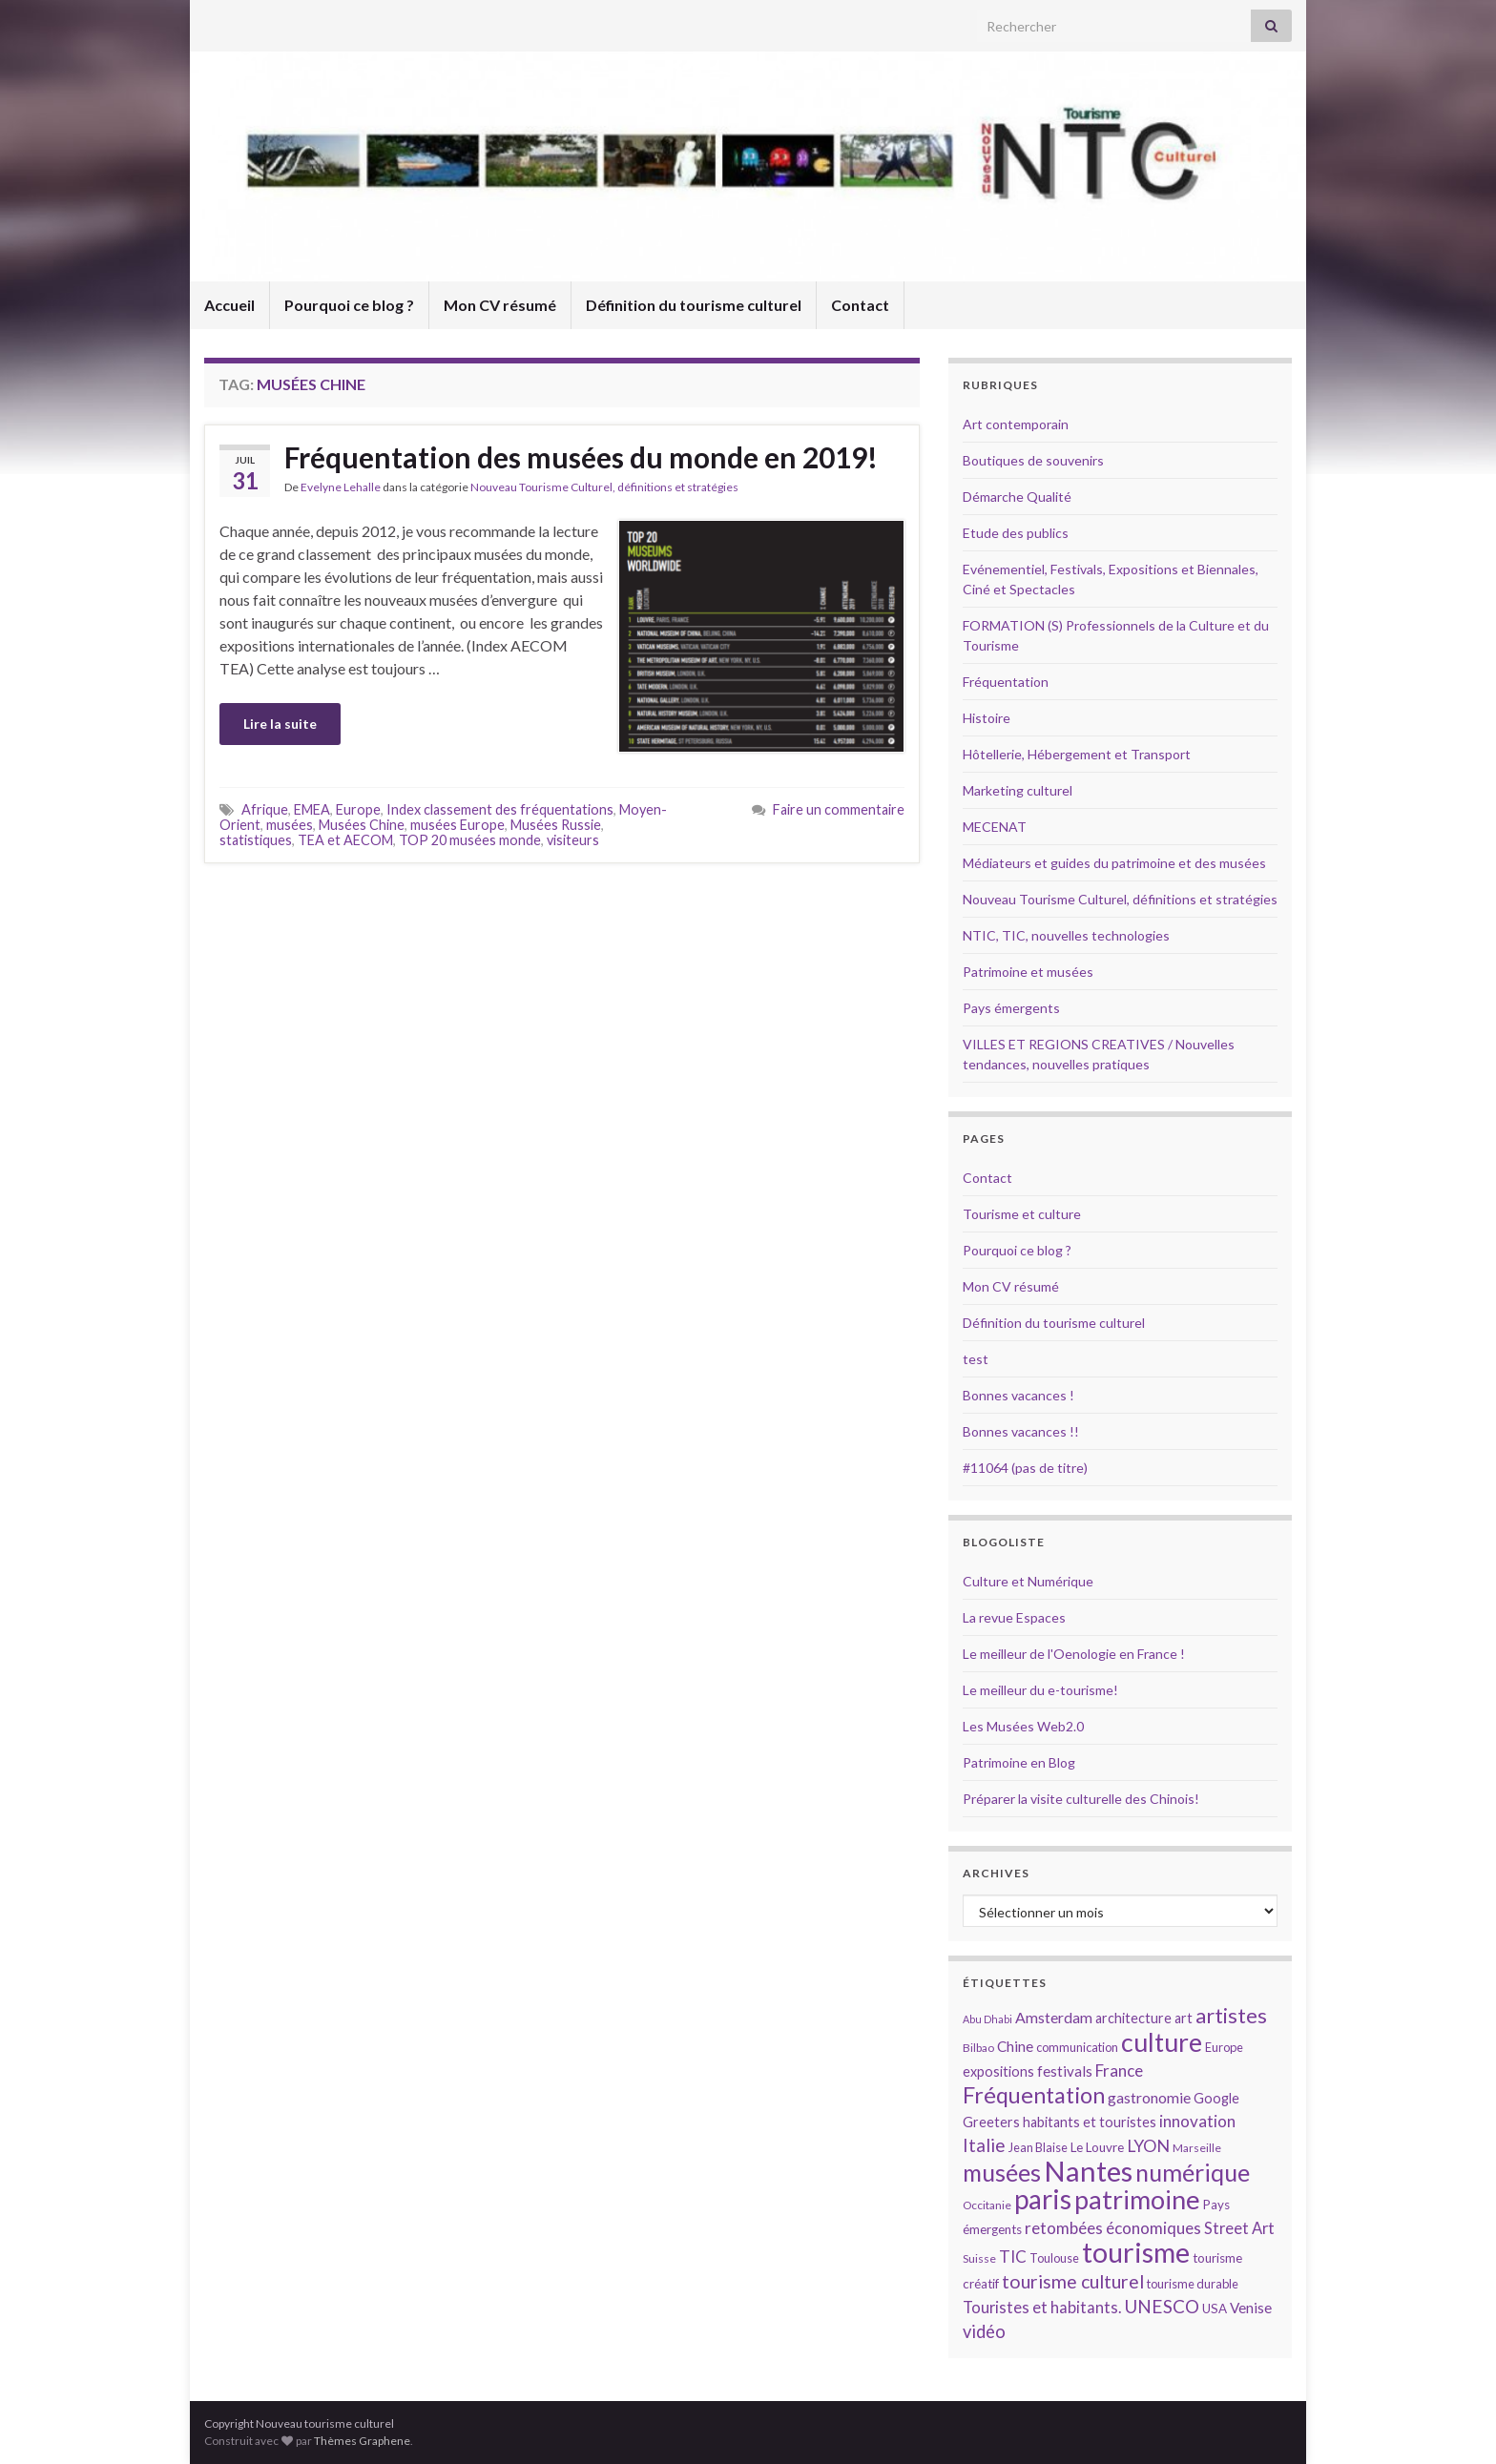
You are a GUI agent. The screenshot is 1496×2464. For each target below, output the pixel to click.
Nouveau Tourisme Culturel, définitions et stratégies (604, 487)
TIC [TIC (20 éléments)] (1013, 2257)
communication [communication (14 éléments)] (1077, 2047)
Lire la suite (280, 723)
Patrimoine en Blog (1019, 1762)
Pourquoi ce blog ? (349, 305)
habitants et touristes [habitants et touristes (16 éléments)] (1089, 2122)
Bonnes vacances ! (1018, 1395)
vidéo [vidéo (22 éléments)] (984, 2331)
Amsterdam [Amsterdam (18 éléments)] (1053, 2017)
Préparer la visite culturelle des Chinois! (1081, 1799)
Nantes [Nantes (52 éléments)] (1088, 2170)
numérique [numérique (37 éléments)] (1192, 2172)
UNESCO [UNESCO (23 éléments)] (1161, 2306)
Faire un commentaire (838, 809)
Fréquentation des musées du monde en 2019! (581, 457)
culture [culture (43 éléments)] (1161, 2042)
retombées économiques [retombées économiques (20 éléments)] (1113, 2228)
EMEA (312, 809)
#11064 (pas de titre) (1025, 1468)
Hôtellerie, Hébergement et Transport (1077, 754)
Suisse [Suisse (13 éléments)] (979, 2258)
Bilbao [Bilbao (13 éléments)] (978, 2047)
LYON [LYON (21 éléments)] (1148, 2146)
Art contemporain (1016, 424)
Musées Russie (555, 825)
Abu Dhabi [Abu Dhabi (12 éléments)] (987, 2019)
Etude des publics (1016, 533)
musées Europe (457, 825)
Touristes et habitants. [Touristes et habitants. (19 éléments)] (1042, 2307)
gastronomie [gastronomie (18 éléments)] (1149, 2097)
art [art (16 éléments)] (1183, 2018)
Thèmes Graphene (362, 2440)
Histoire (986, 718)
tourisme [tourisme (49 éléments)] (1136, 2252)
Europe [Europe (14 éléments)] (1224, 2047)
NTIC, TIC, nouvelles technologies (1066, 935)
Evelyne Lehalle (341, 487)
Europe (358, 809)
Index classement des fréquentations (499, 809)
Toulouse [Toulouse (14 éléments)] (1054, 2258)
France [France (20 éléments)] (1119, 2070)
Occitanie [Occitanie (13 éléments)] (987, 2205)
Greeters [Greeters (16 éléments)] (991, 2122)
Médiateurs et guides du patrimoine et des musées (1114, 863)
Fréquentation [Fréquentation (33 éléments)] (1034, 2094)
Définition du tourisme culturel (693, 305)
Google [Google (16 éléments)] (1216, 2098)
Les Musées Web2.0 (1023, 1726)
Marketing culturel (1017, 790)
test (975, 1359)
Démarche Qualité (1017, 496)
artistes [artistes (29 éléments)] (1231, 2015)
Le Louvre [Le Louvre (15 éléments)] (1097, 2147)
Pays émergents (1011, 1008)
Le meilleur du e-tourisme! (1040, 1690)
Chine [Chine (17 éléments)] (1015, 2046)
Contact (860, 305)
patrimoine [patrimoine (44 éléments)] (1137, 2199)
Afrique (264, 809)
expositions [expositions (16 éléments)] (998, 2071)
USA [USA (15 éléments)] (1214, 2308)
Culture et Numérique (1028, 1581)
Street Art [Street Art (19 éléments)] (1239, 2228)
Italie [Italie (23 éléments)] (984, 2145)
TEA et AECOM (345, 840)
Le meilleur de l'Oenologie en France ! (1074, 1654)
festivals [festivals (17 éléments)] (1064, 2071)
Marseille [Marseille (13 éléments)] (1197, 2148)
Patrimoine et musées (1028, 971)
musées (289, 825)
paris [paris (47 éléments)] (1042, 2199)
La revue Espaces (1014, 1617)
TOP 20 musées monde (470, 840)
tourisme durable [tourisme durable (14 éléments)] (1192, 2283)
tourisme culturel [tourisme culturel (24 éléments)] (1073, 2281)
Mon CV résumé (500, 305)
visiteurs (573, 840)
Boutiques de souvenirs (1033, 460)
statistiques (255, 840)
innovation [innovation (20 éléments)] (1197, 2121)
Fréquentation (1006, 681)
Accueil (229, 305)
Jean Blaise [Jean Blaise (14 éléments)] (1038, 2147)
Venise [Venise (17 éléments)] (1251, 2307)
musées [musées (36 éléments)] (1002, 2172)
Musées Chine (362, 825)
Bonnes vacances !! (1021, 1431)
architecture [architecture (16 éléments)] (1133, 2018)
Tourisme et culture (1022, 1214)
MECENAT (995, 826)
